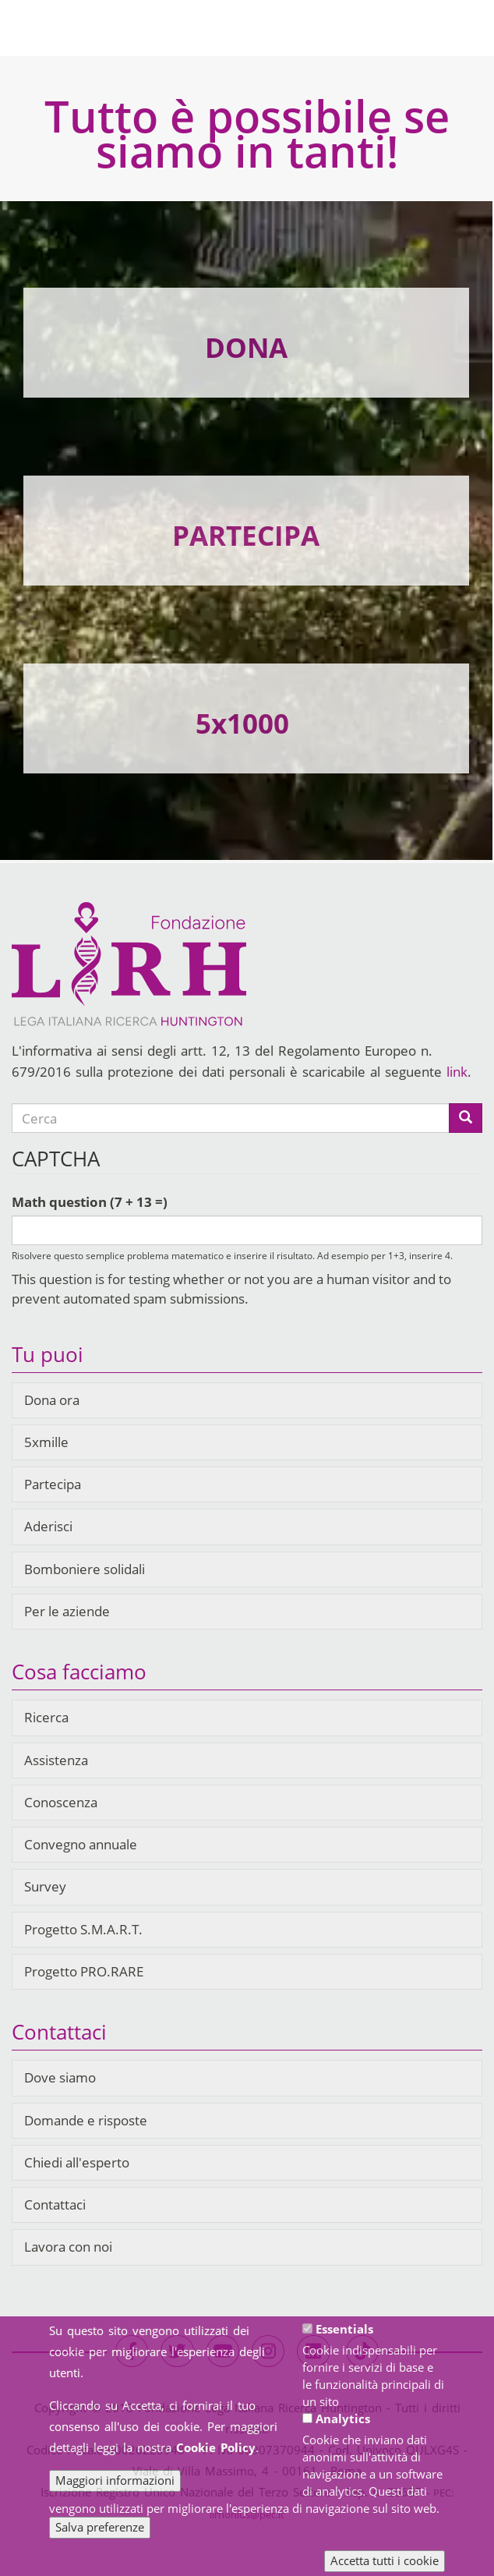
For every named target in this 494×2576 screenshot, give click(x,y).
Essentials (344, 2341)
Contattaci (55, 2204)
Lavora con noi (68, 2247)
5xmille (46, 1442)
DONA (246, 347)
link (457, 1072)
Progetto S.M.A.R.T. (83, 1929)
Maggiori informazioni (115, 2492)
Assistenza (56, 1760)
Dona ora (51, 1400)
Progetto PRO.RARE (83, 1971)
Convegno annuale (80, 1844)
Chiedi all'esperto (76, 2162)
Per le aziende (67, 1611)
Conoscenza (60, 1802)
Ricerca (46, 1717)
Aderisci (48, 1526)
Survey (45, 1886)
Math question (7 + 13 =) (90, 1202)
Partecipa (52, 1484)
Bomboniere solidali (84, 1569)
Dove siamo (60, 2077)
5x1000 (242, 723)
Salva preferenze (99, 2539)
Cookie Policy (216, 2460)
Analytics (343, 2431)
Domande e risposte (85, 2120)
